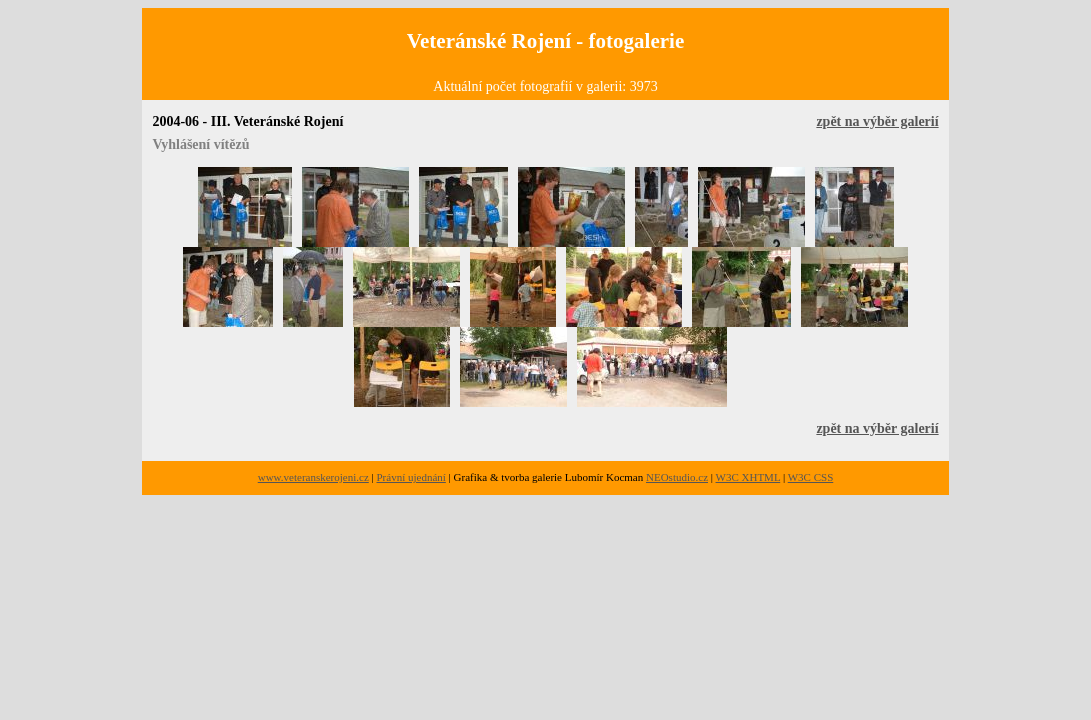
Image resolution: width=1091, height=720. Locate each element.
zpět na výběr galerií (877, 121)
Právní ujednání (411, 477)
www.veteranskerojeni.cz (313, 477)
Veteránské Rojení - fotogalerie (545, 41)
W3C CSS (811, 477)
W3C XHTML (748, 477)
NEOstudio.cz (677, 477)
